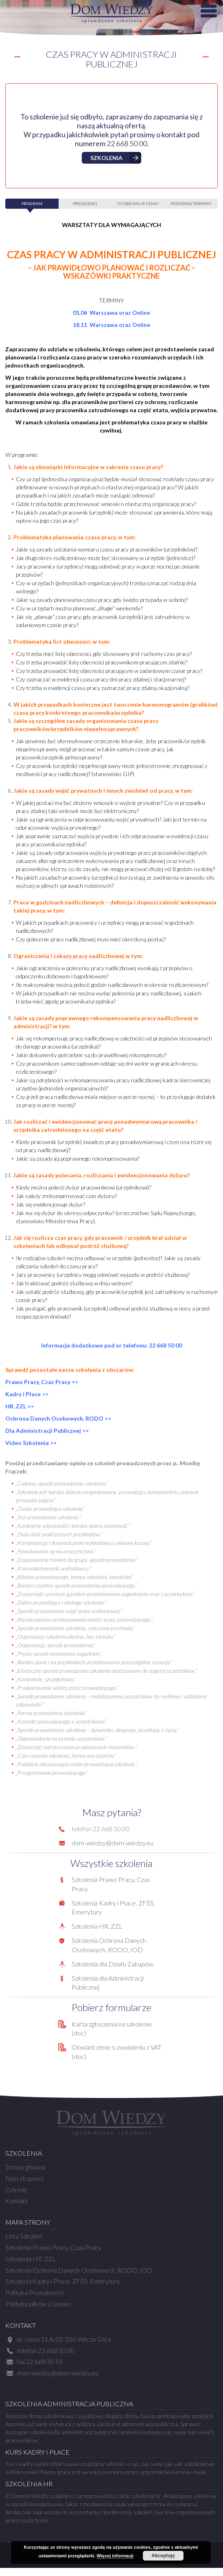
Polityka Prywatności (34, 2292)
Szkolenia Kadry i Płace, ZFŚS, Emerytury (62, 2281)
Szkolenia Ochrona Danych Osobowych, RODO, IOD (78, 2270)
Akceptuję (163, 2556)
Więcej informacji (115, 2555)
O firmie (16, 2189)
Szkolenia (106, 157)
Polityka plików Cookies (38, 2304)
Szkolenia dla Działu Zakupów (112, 1964)
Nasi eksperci (24, 2178)
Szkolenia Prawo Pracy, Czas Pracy (53, 2247)
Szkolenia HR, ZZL (97, 1926)
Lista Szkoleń (23, 2236)
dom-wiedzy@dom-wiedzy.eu (112, 1843)
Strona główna (25, 2167)
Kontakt (16, 2200)
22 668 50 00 (127, 143)
